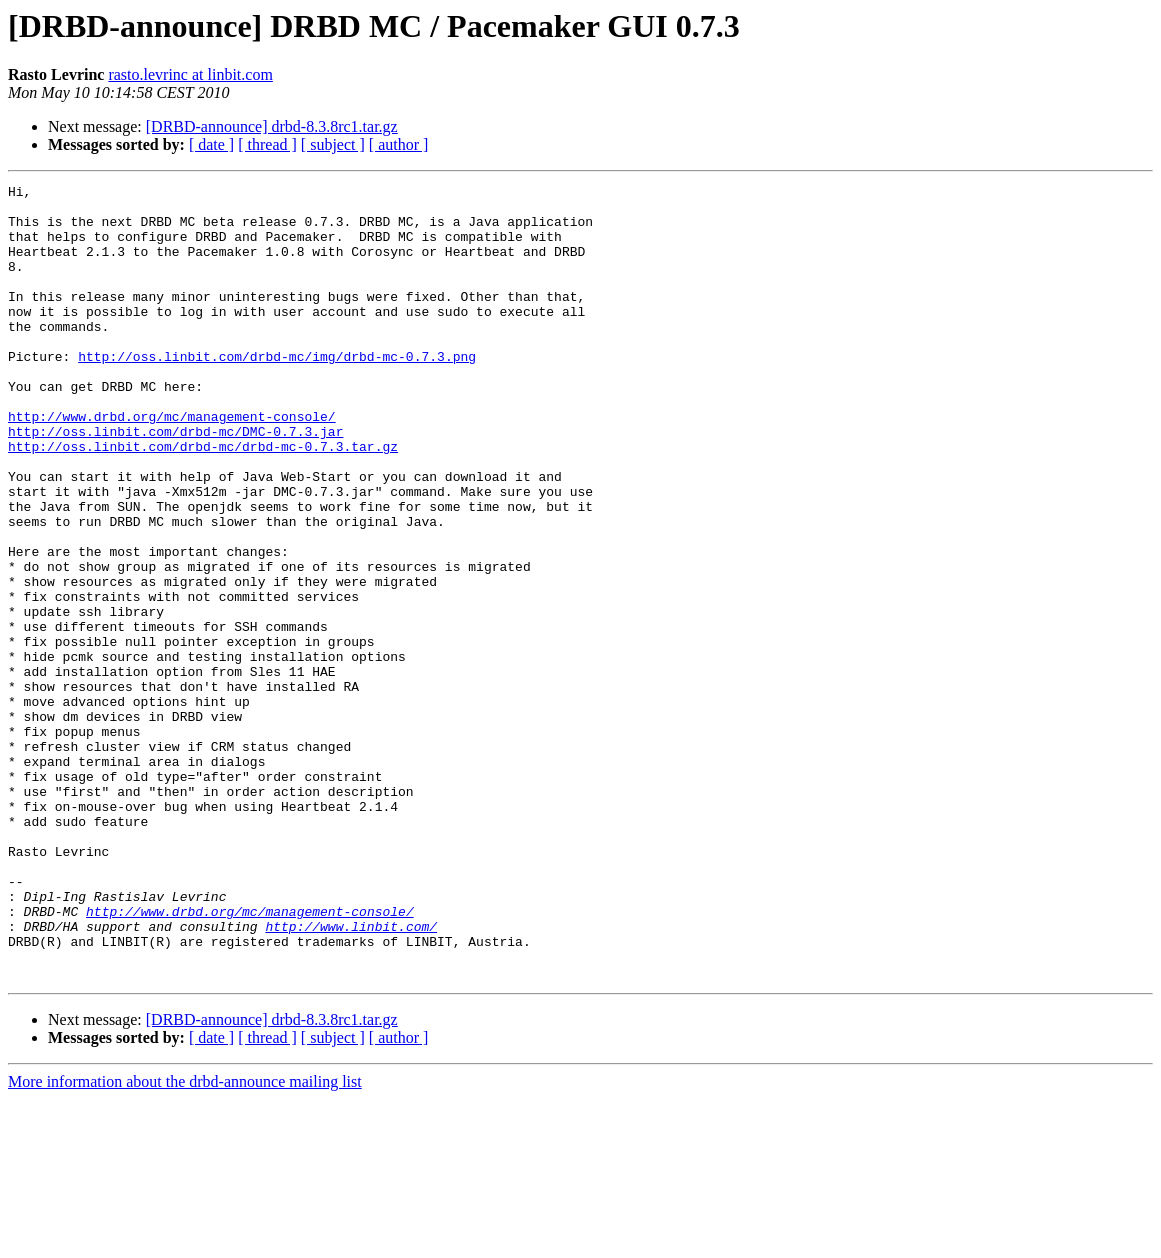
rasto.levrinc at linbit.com (190, 74)
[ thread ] (267, 144)
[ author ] (399, 144)
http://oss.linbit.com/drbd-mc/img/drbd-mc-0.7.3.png (277, 392)
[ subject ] (333, 144)
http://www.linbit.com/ (351, 1076)
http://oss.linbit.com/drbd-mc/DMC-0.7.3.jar (175, 482)
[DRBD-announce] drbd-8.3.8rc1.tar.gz (272, 126)
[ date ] (211, 144)
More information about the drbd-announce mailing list (185, 1240)
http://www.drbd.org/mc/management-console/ (172, 464)
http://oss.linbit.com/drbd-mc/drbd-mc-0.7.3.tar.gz (203, 500)
